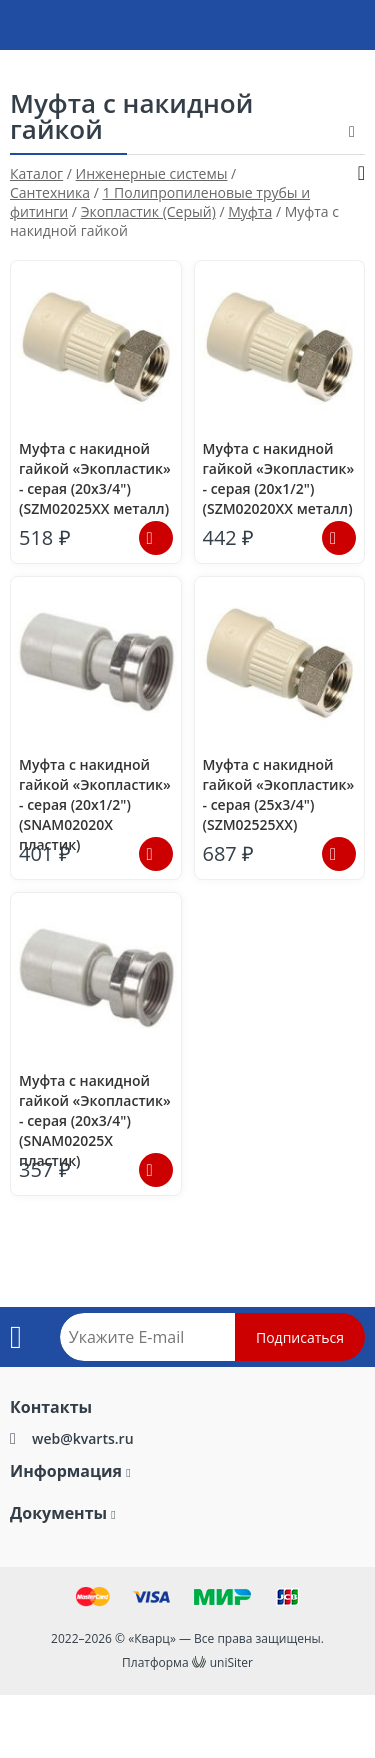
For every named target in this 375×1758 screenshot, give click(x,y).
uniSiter (231, 1662)
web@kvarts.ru (83, 1438)
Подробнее (156, 538)
